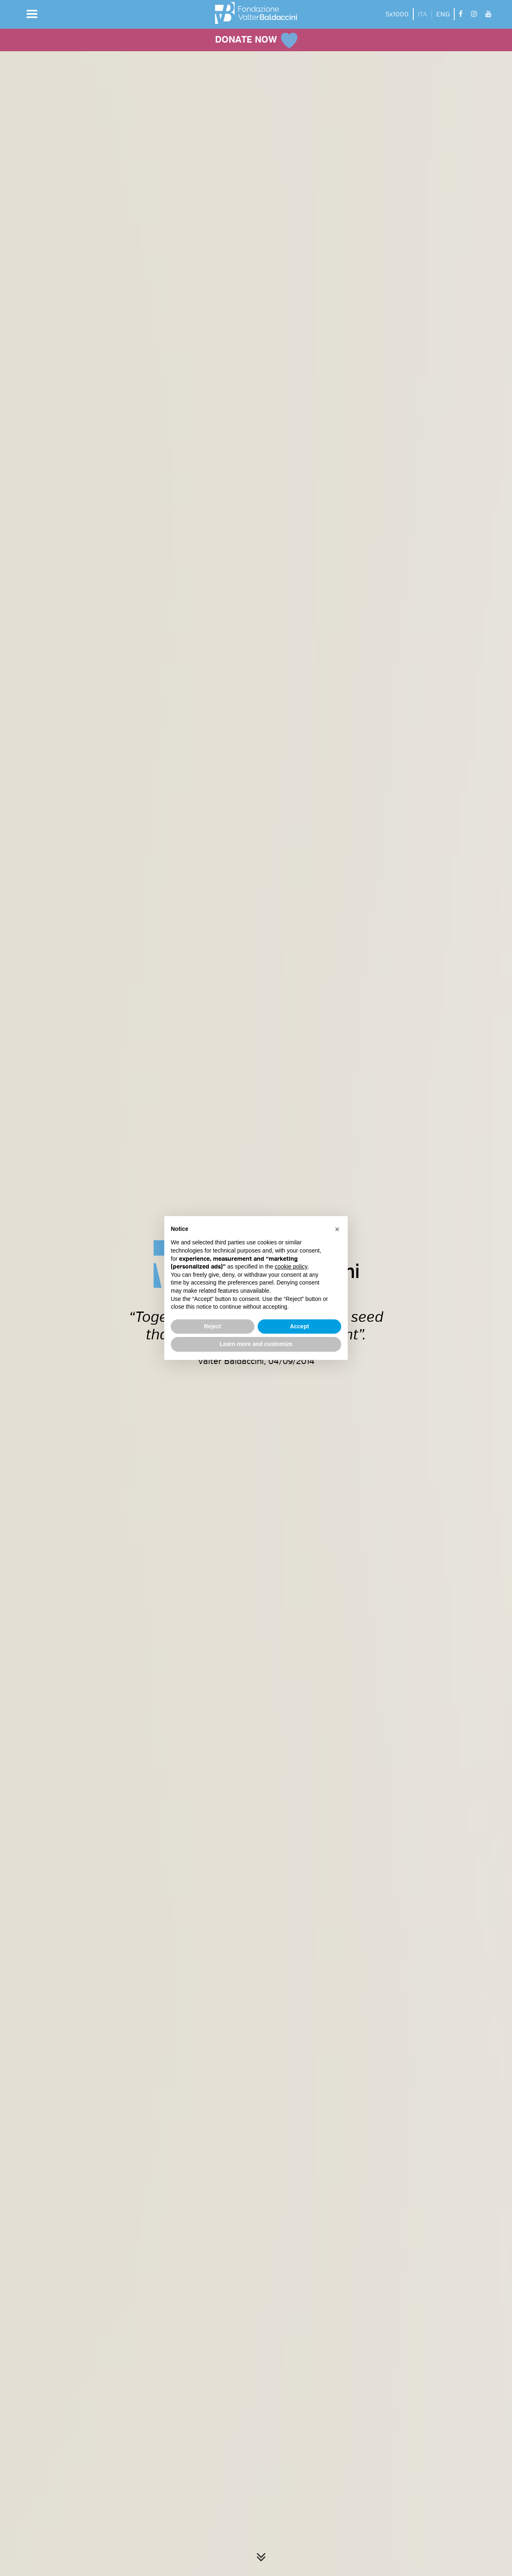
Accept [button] (299, 1326)
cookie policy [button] (291, 1266)
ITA (422, 14)
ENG (443, 14)
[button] (32, 14)
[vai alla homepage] (256, 13)
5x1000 (397, 14)
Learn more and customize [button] (256, 1344)
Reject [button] (212, 1326)
